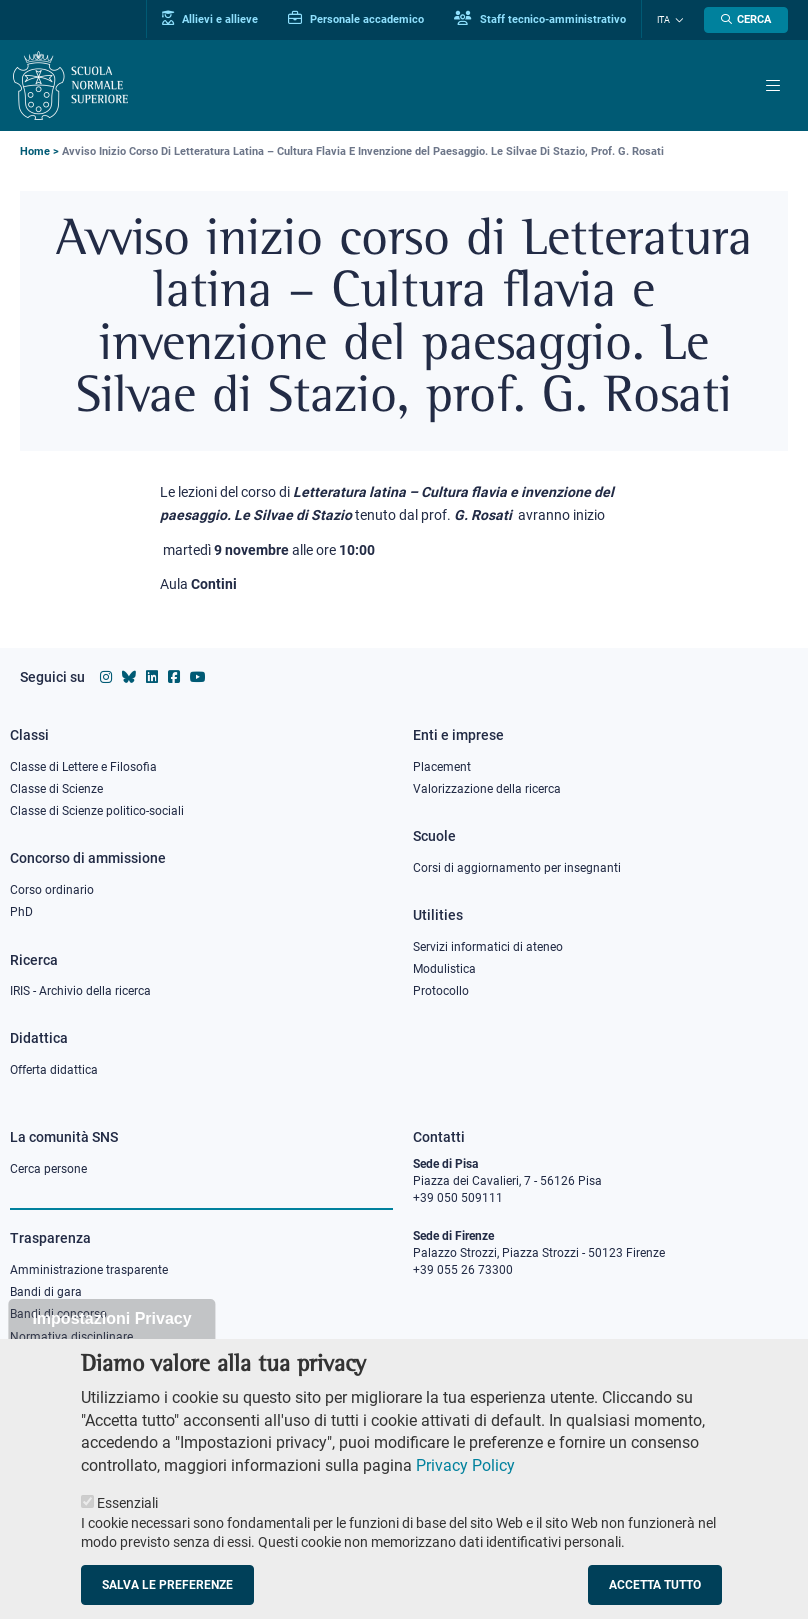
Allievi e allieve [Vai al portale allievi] (210, 19)
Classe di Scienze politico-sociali (97, 811)
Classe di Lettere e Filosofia (83, 767)
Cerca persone (48, 1169)
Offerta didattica (54, 1070)
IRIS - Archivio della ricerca (80, 991)
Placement (442, 767)
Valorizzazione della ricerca (487, 789)
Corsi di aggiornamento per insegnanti (517, 868)
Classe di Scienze (56, 789)
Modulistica (444, 969)
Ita (663, 20)
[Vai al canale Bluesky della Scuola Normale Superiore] (129, 677)
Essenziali (127, 1524)
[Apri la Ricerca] (746, 20)
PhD (21, 912)
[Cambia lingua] (677, 20)
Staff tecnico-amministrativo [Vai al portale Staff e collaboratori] (540, 19)
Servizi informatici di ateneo (488, 947)
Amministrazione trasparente (89, 1270)
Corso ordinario (52, 890)
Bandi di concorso (58, 1314)
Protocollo (441, 991)
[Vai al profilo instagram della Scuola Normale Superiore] (106, 677)
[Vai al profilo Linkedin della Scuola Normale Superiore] (152, 677)
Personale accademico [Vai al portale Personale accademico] (356, 19)
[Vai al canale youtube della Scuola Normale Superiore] (198, 677)
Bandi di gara (46, 1292)
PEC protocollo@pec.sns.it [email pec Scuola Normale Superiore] (493, 1354)
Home (35, 151)
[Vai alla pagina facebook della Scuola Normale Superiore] (174, 677)
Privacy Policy (465, 1485)
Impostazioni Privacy (111, 1338)
